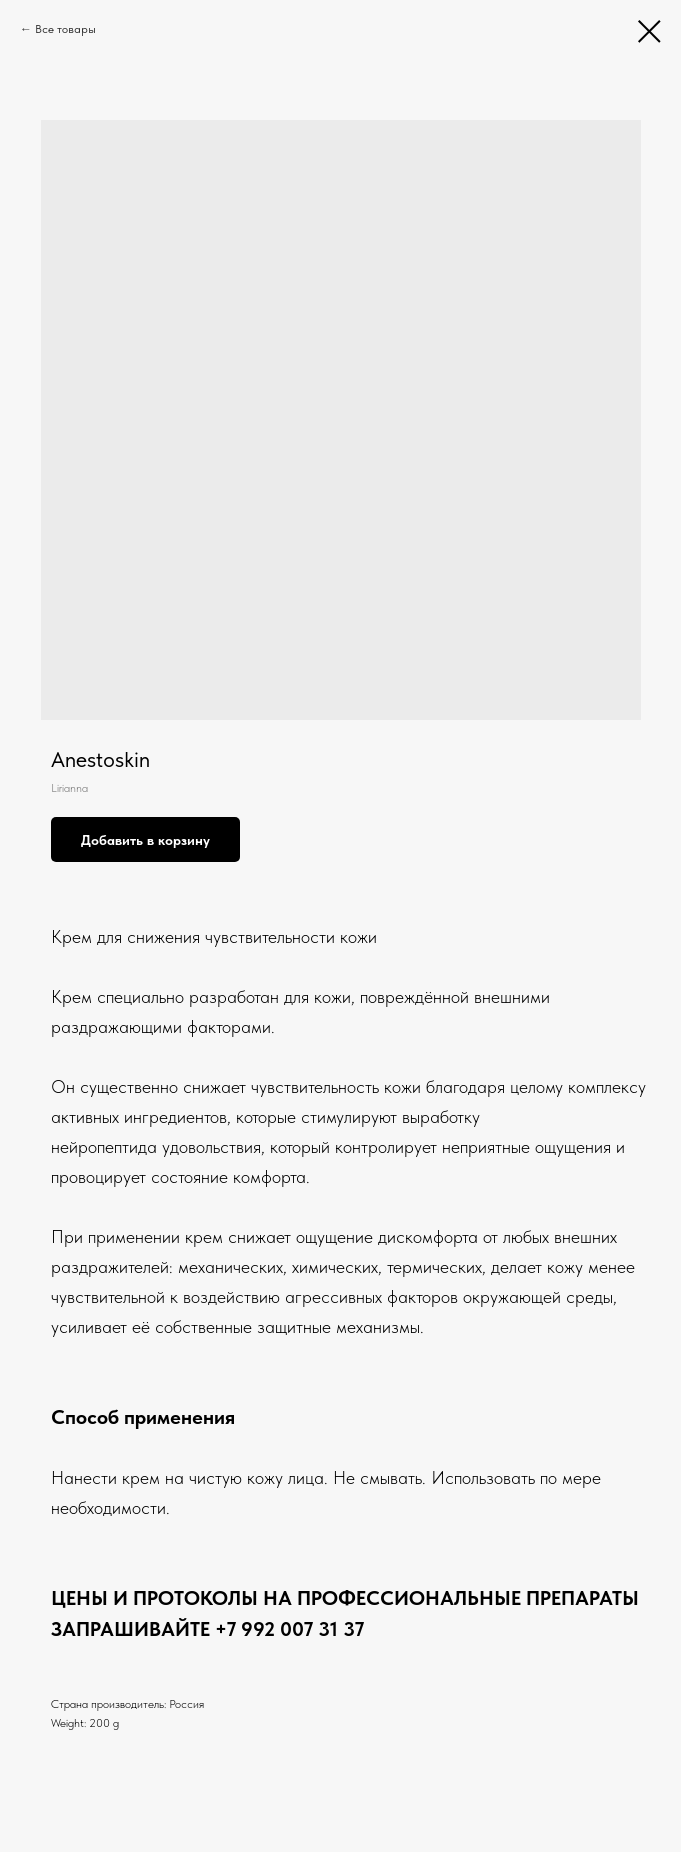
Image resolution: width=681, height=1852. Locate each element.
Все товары (65, 29)
